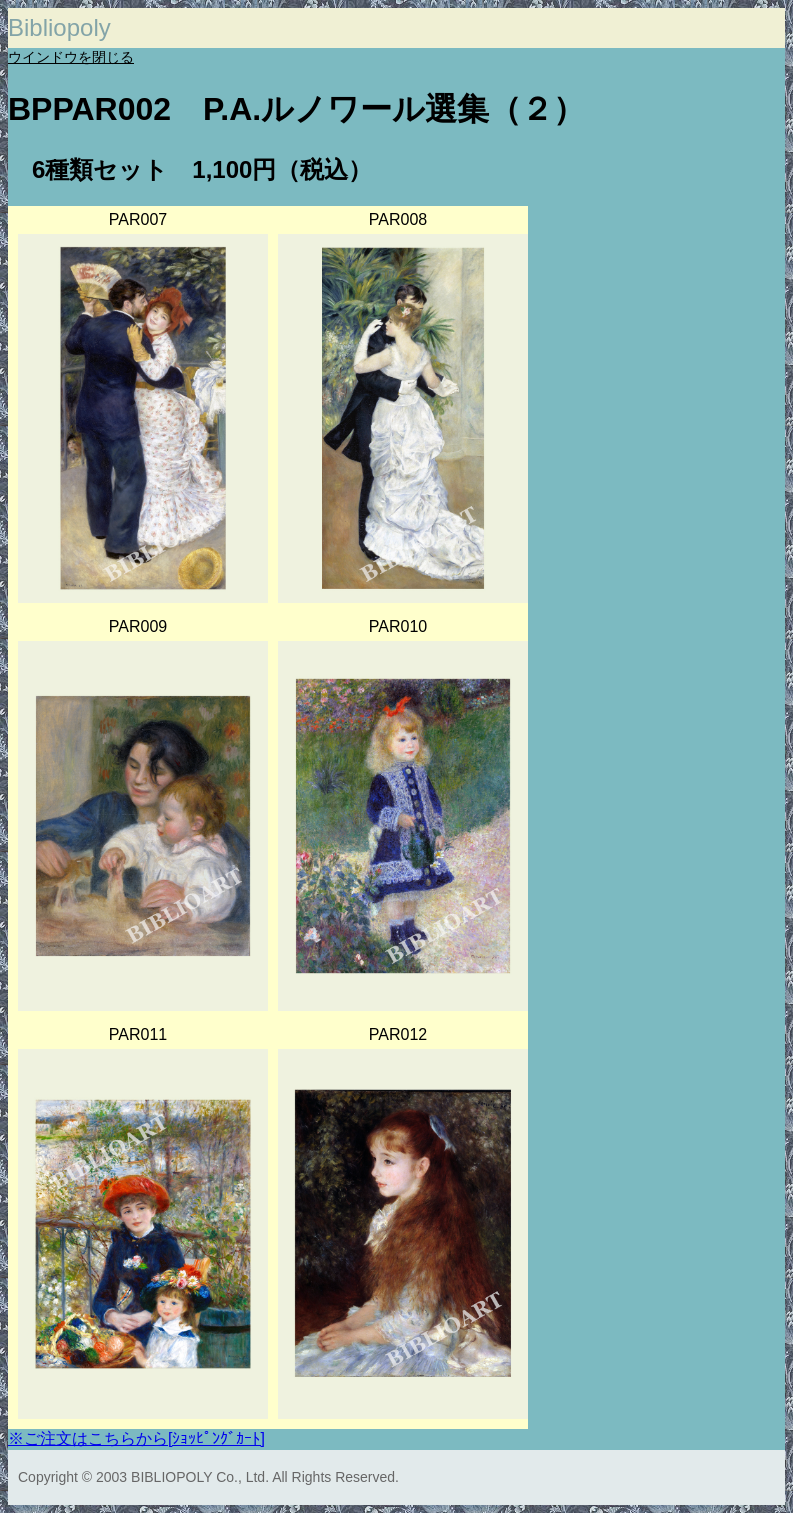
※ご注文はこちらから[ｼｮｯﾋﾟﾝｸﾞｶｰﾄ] (136, 1438)
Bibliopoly (59, 27)
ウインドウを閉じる (71, 57)
